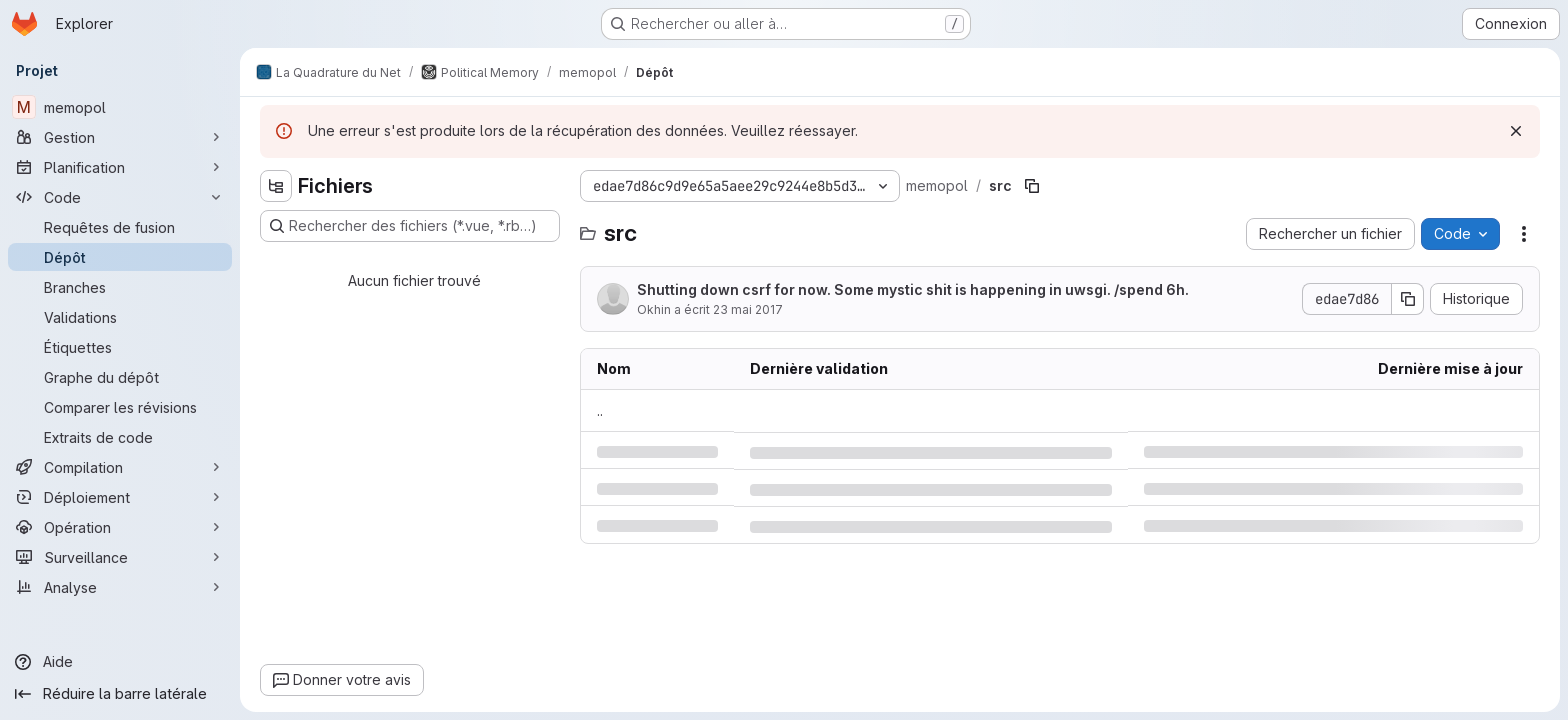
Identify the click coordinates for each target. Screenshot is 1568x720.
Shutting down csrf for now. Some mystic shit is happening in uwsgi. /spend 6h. (913, 289)
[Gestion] (120, 137)
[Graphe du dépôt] (120, 377)
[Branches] (120, 287)
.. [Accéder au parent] (600, 410)
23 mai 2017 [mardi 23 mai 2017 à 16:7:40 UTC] (748, 309)
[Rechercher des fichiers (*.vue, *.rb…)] (410, 226)
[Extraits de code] (120, 437)
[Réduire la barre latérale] (120, 694)
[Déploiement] (120, 497)
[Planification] (120, 167)
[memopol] (120, 107)
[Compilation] (120, 467)
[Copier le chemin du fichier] (1032, 186)
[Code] (120, 197)
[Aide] (120, 662)
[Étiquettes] (120, 347)
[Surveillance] (120, 557)
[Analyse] (120, 587)
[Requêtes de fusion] (120, 227)
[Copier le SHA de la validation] (1408, 299)
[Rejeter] (1516, 131)
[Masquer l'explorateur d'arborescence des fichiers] (276, 186)
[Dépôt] (120, 257)
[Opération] (120, 527)
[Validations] (120, 317)
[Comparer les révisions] (120, 407)
